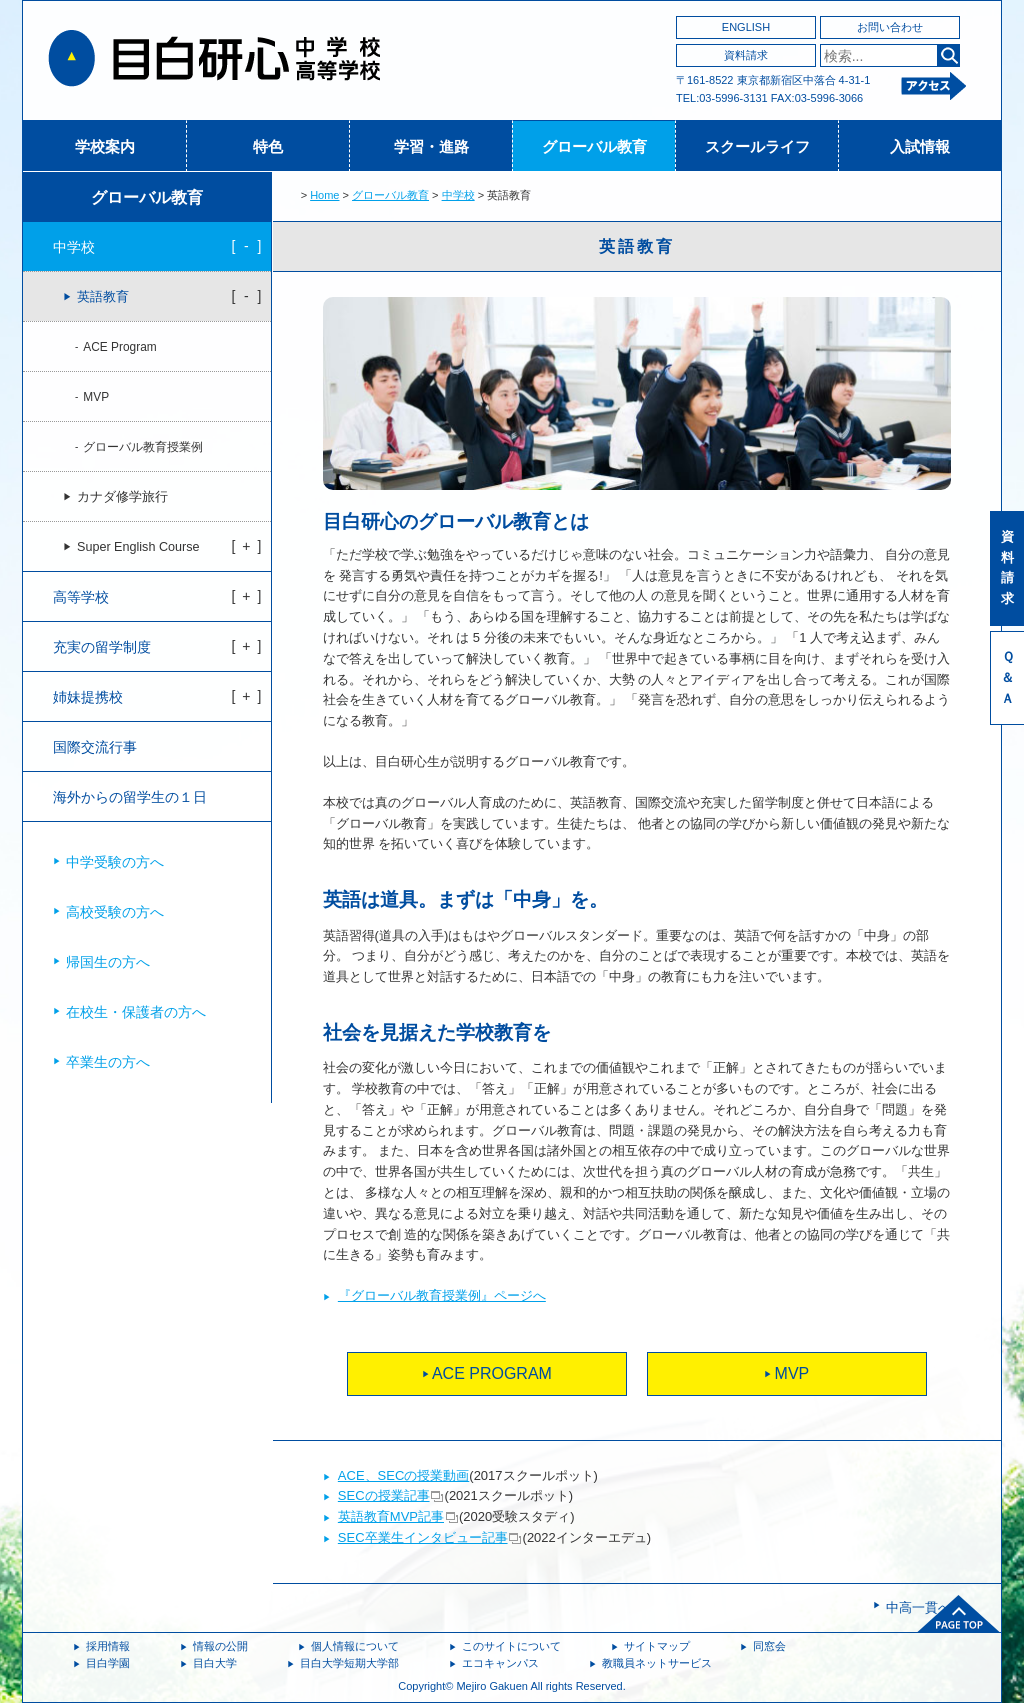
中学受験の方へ (115, 862)
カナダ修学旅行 (122, 497)
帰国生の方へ (108, 962)
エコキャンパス (500, 1663)
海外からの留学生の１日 (130, 797)
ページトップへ (959, 1614)
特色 (268, 146)
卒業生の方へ (108, 1062)
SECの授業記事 (384, 1495)
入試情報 (920, 146)
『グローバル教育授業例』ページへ (442, 1295)
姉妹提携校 (88, 697)
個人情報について (355, 1646)
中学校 (458, 195)
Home (324, 195)
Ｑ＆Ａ (1007, 677)
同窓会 (769, 1646)
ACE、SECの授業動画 (403, 1475)
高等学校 (81, 597)
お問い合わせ (890, 27)
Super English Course (138, 547)
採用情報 (108, 1646)
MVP (792, 1373)
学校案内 (105, 146)
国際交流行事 (95, 747)
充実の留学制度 (102, 647)
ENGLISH (746, 27)
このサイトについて (511, 1646)
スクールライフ (757, 146)
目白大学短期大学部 (349, 1663)
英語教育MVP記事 (391, 1516)
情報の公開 (220, 1646)
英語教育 (103, 297)
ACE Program (119, 347)
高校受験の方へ (115, 912)
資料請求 (746, 55)
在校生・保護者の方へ (136, 1012)
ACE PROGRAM (492, 1373)
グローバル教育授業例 (143, 447)
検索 (948, 55)
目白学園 (108, 1663)
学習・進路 (431, 146)
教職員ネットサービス (657, 1663)
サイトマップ (657, 1646)
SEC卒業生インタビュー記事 (423, 1537)
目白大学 (215, 1663)
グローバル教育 (594, 146)
